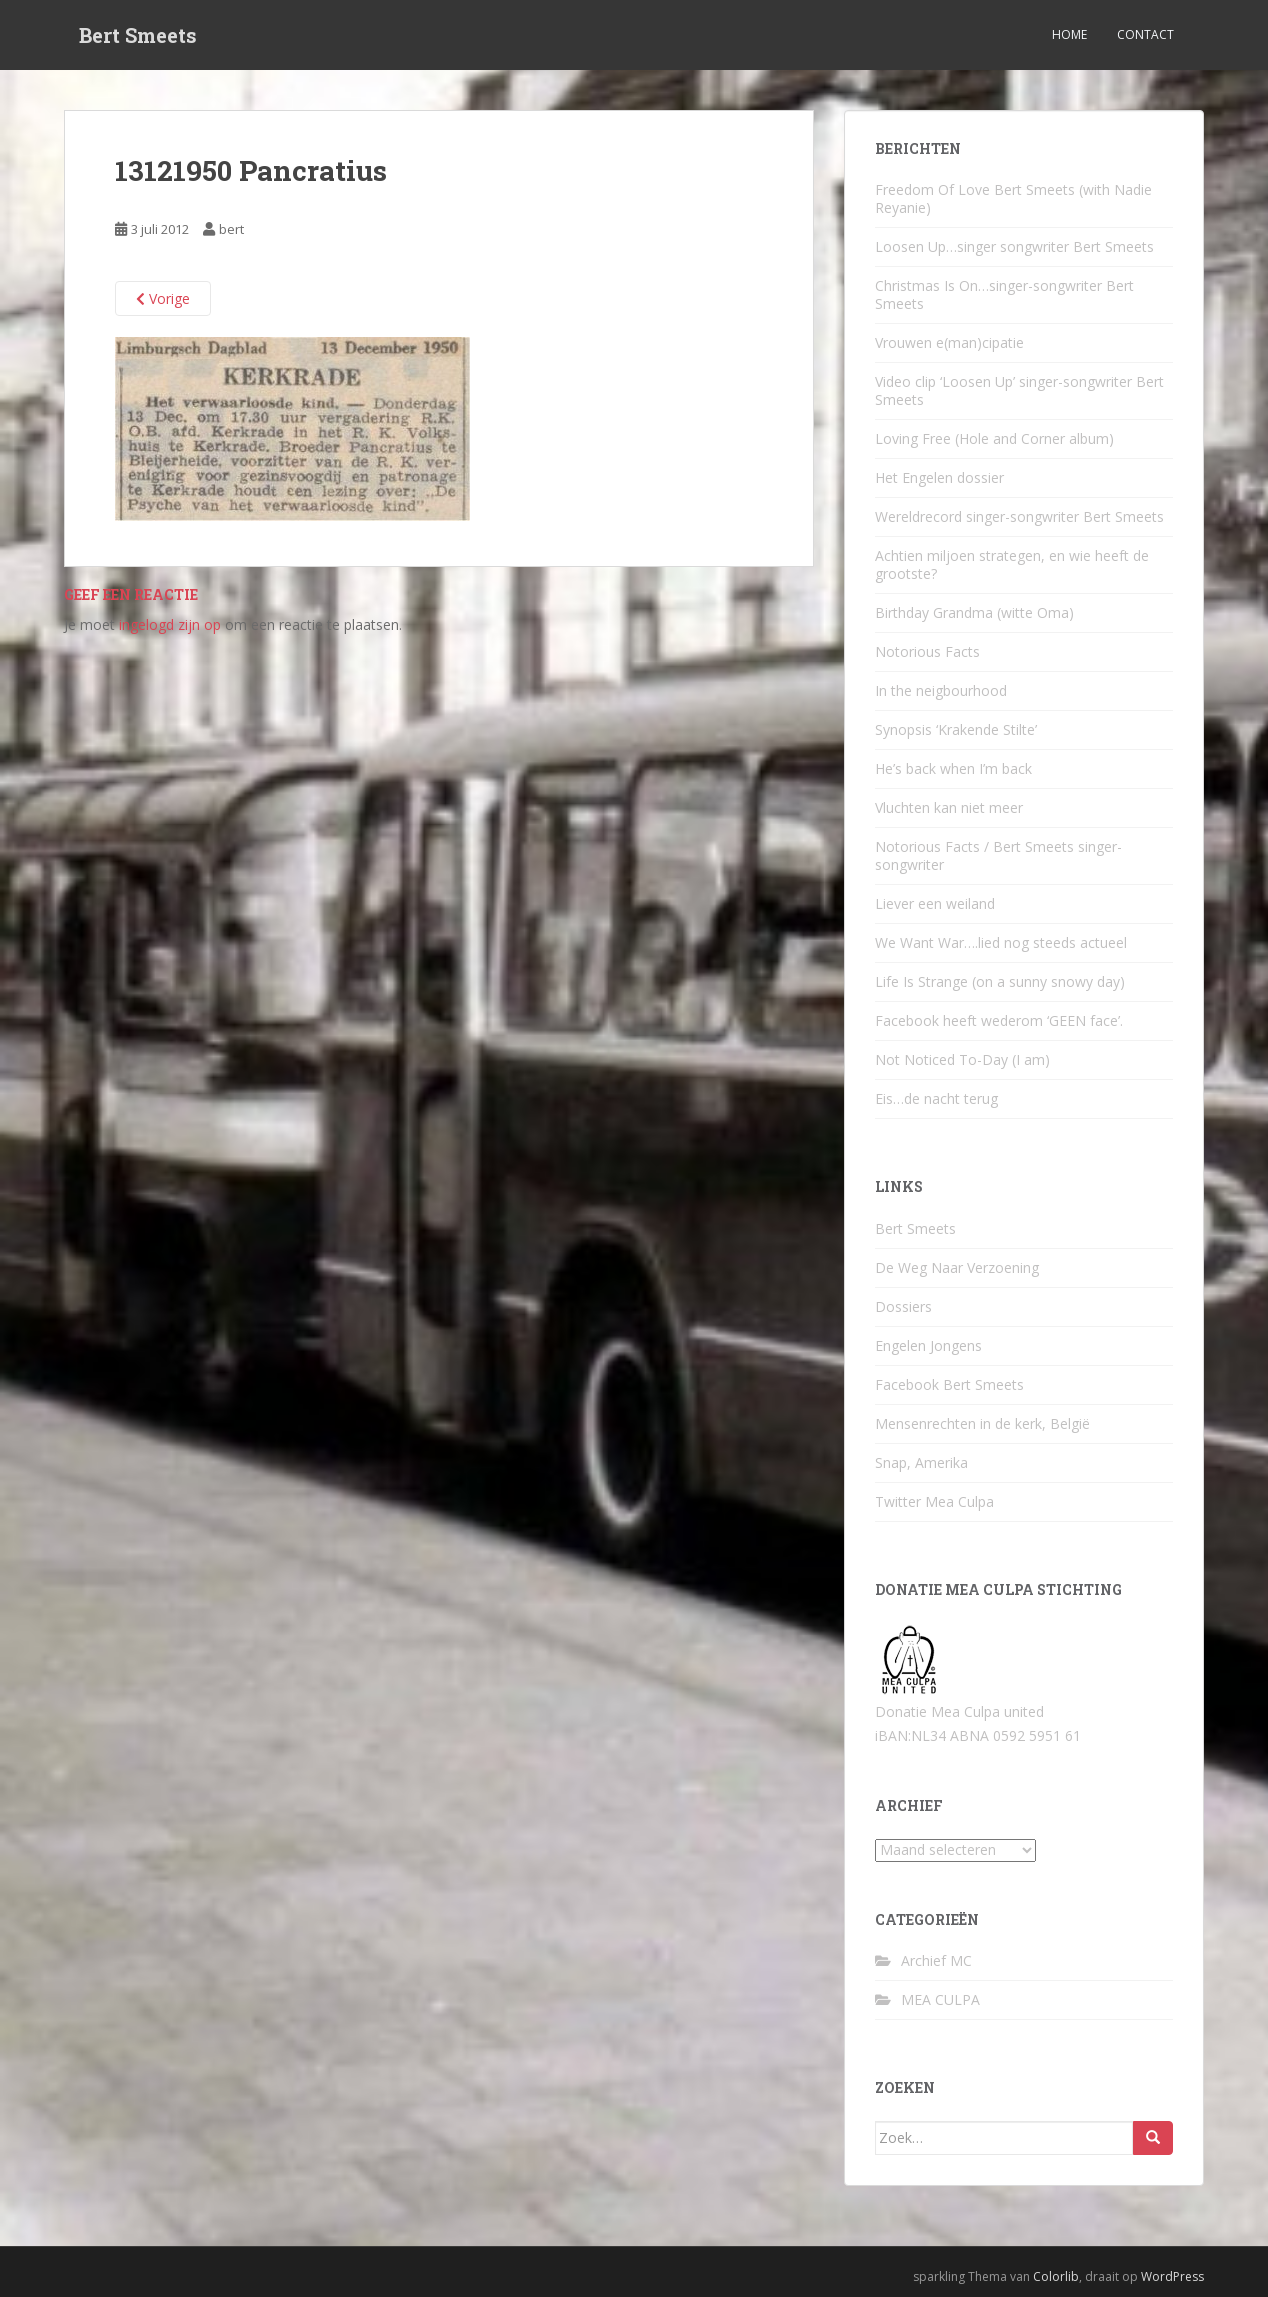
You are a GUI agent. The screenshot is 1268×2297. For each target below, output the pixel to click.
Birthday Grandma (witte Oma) (974, 612)
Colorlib (1056, 2276)
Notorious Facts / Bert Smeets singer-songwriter (998, 855)
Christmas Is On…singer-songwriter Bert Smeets (1004, 294)
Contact (1145, 34)
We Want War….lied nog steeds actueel (1001, 942)
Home (1069, 34)
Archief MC (936, 1960)
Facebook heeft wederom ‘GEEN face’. (999, 1020)
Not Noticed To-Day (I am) (962, 1059)
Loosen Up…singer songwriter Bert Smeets (1014, 246)
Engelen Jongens (928, 1345)
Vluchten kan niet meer (949, 807)
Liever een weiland (935, 903)
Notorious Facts (927, 651)
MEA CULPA (940, 1999)
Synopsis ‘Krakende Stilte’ (956, 729)
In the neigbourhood (941, 690)
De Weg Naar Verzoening (957, 1267)
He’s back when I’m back (953, 768)
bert (231, 229)
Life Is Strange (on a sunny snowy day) (1000, 981)
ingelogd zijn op (170, 624)
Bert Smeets (138, 35)
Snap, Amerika (921, 1462)
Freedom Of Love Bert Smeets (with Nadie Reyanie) (1013, 198)
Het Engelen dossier (939, 477)
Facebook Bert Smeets (949, 1384)
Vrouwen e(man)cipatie (949, 342)
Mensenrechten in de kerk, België (982, 1423)
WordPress (1172, 2276)
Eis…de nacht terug (936, 1098)
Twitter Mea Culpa (934, 1501)
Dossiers (903, 1306)
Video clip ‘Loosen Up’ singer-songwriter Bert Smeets (1019, 390)
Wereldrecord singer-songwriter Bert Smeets (1019, 516)
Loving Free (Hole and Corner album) (994, 438)
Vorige (163, 298)
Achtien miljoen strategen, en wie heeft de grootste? (1012, 564)
